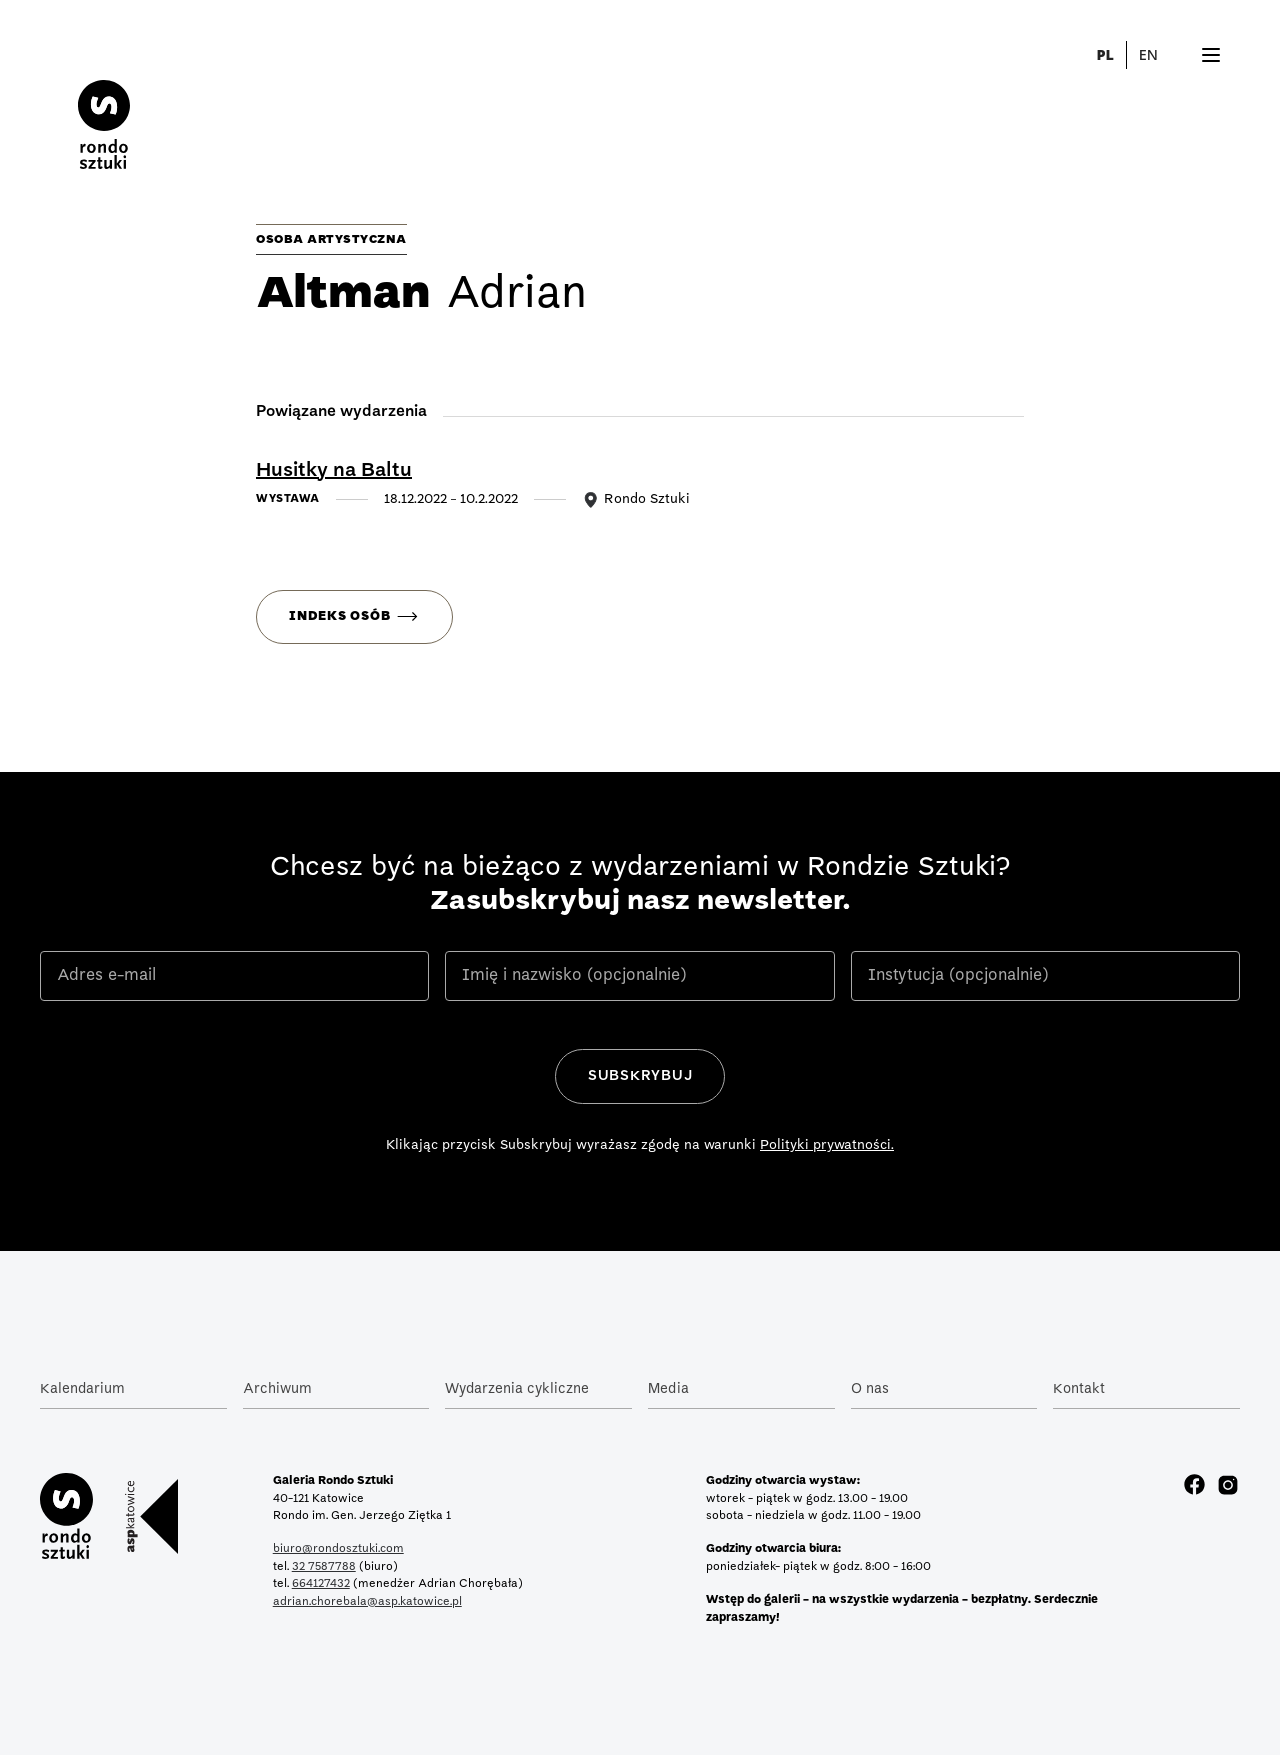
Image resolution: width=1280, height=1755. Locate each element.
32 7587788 (324, 1567)
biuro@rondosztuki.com (338, 1549)
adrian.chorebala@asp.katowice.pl (367, 1602)
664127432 (321, 1584)
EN (1148, 54)
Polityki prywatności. (827, 1145)
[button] (1160, 55)
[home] (104, 108)
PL (1104, 54)
